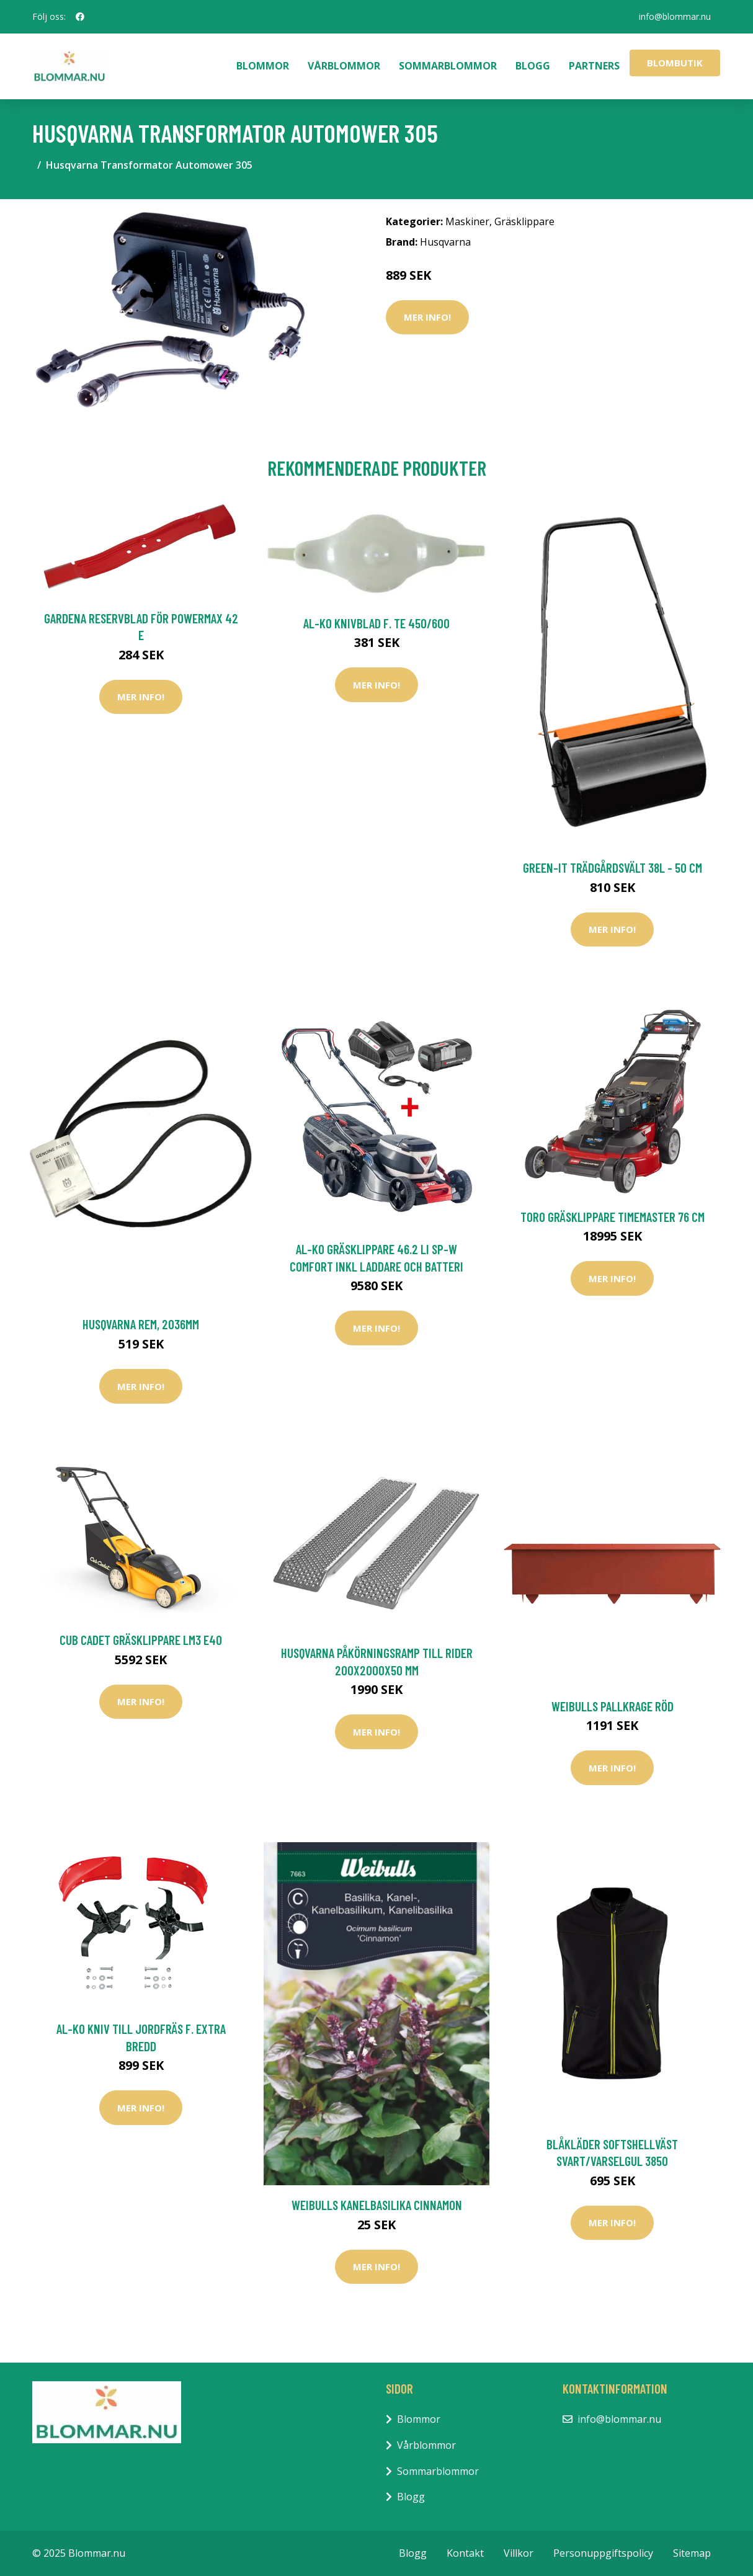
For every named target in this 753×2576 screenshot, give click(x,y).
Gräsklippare (524, 221)
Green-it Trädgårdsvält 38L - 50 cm (612, 867)
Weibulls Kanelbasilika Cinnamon (377, 2205)
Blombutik (675, 62)
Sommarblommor (448, 66)
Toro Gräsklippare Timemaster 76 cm (612, 1216)
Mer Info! (427, 317)
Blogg (532, 66)
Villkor (518, 2553)
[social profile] (80, 17)
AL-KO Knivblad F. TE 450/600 (376, 623)
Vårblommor (344, 66)
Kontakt (465, 2553)
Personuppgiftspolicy (603, 2553)
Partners (594, 66)
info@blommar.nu (675, 16)
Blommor (262, 66)
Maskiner (467, 221)
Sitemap (692, 2553)
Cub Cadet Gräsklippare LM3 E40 (141, 1639)
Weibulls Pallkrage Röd (612, 1706)
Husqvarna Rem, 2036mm (140, 1324)
